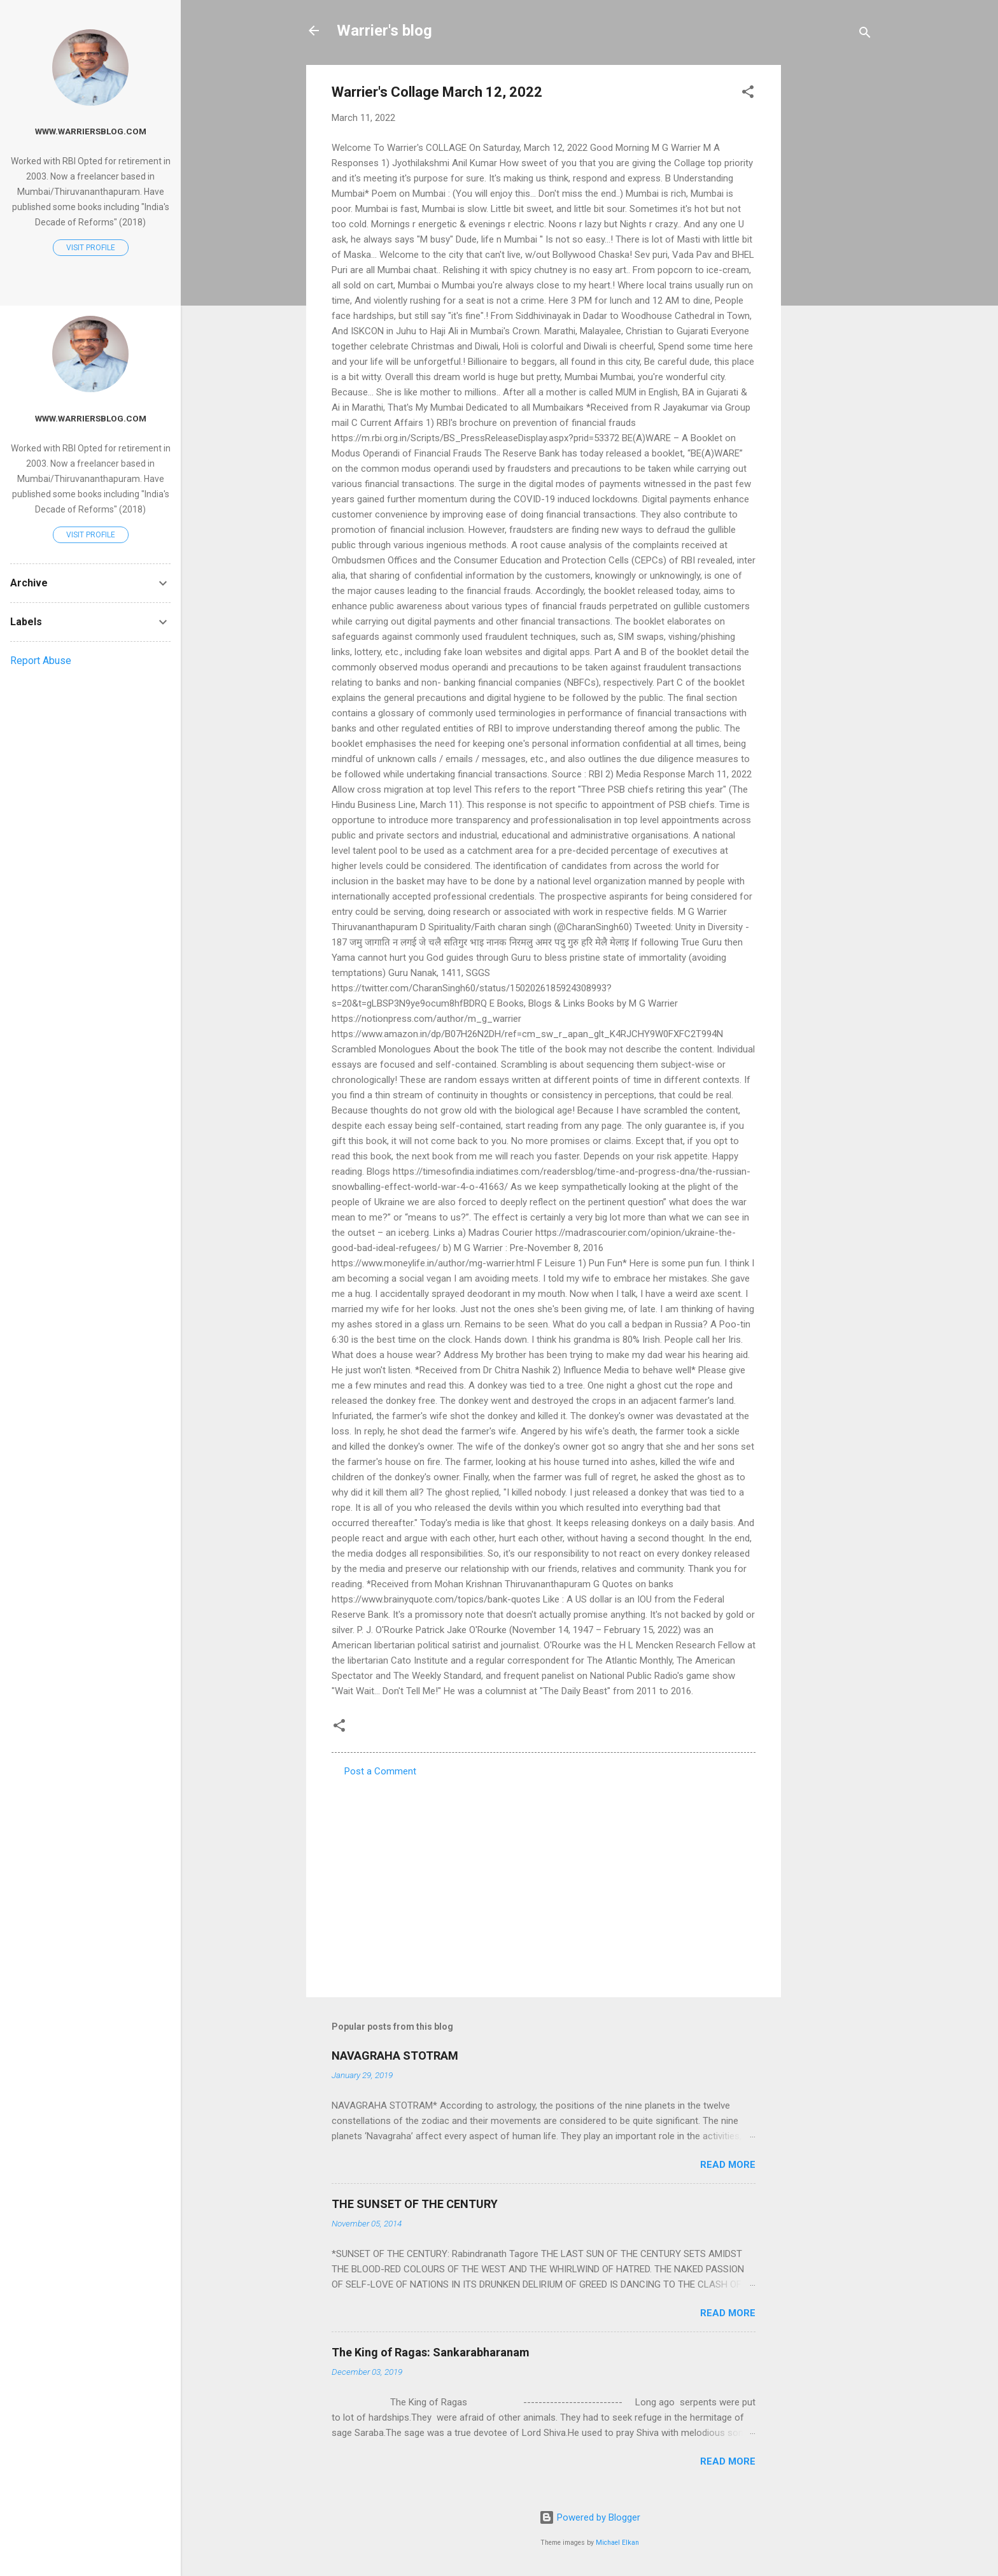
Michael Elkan (617, 2542)
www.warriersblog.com (90, 131)
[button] (748, 94)
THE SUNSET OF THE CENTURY (415, 2204)
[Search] (865, 34)
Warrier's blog (384, 30)
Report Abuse (40, 661)
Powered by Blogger (589, 2517)
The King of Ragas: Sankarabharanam (431, 2352)
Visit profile (90, 247)
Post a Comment (380, 1771)
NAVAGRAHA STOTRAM (395, 2055)
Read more (728, 2164)
